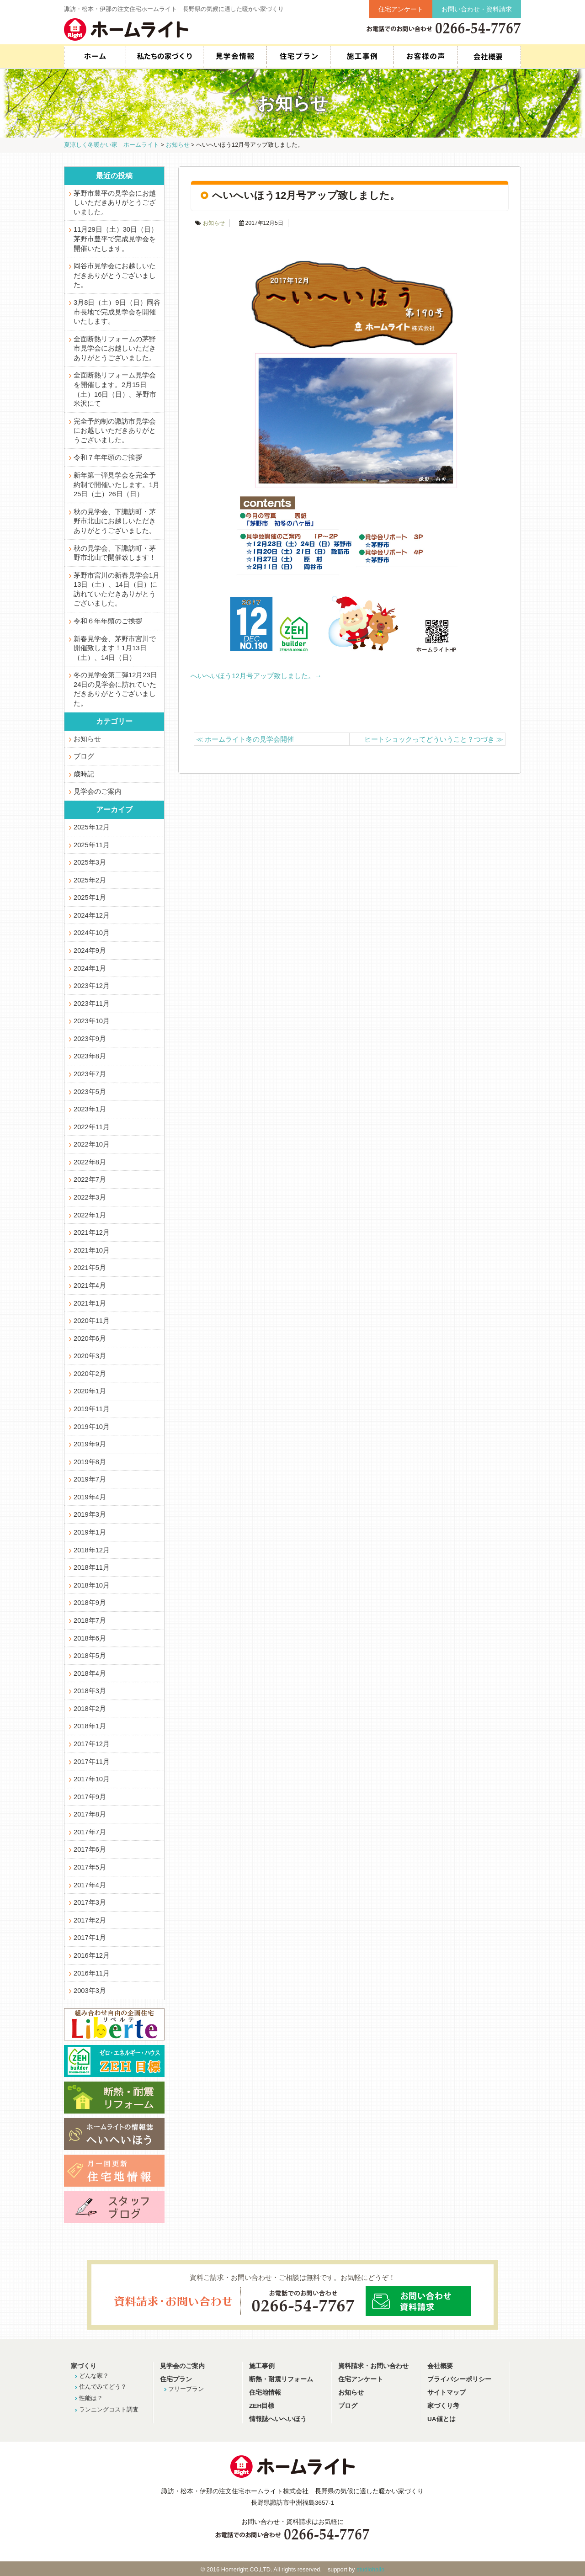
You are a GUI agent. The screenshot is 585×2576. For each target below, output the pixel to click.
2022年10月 (92, 1144)
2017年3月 (90, 1902)
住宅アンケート (400, 9)
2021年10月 (92, 1250)
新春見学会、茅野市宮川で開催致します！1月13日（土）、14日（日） (115, 648)
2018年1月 (90, 1726)
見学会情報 (234, 57)
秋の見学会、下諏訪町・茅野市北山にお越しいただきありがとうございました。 (115, 521)
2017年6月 (90, 1849)
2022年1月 (90, 1215)
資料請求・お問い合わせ (373, 2366)
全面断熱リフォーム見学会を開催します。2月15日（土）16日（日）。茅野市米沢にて (115, 389)
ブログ (84, 756)
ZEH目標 (261, 2405)
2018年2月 (90, 1708)
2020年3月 (90, 1356)
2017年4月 (90, 1885)
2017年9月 (90, 1797)
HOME (95, 57)
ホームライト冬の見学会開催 (245, 739)
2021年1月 (90, 1303)
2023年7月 (90, 1074)
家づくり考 (443, 2405)
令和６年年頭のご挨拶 (108, 621)
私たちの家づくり (164, 57)
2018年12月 (92, 1550)
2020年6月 (90, 1338)
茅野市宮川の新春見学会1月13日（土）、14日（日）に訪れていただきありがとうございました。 (117, 589)
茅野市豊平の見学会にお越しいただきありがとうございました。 (115, 203)
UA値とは (441, 2419)
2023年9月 (90, 1038)
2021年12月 (92, 1232)
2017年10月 (92, 1779)
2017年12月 (92, 1743)
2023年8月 (90, 1056)
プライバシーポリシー (459, 2379)
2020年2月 (90, 1373)
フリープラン (186, 2388)
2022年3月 (90, 1197)
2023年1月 (90, 1109)
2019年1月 (90, 1532)
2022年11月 (92, 1127)
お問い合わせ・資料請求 (476, 9)
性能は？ (91, 2398)
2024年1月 (90, 968)
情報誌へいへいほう (278, 2419)
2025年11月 (92, 845)
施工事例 (362, 57)
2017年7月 (90, 1832)
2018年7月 (90, 1620)
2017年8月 (90, 1814)
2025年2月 (90, 880)
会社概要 (489, 57)
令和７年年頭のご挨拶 (108, 457)
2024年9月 (90, 950)
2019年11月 (92, 1409)
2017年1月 (90, 1937)
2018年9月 (90, 1602)
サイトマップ (446, 2392)
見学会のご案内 (98, 791)
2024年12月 (92, 915)
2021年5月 (90, 1267)
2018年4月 (90, 1673)
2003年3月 (90, 1990)
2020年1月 (90, 1391)
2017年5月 (90, 1867)
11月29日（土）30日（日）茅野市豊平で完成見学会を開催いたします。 (116, 239)
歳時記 (84, 774)
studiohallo (370, 2569)
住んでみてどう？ (103, 2386)
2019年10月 (92, 1426)
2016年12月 (92, 1955)
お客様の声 (425, 57)
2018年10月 (92, 1585)
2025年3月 (90, 862)
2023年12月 (92, 985)
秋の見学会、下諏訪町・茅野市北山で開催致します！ (115, 553)
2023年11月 (92, 1003)
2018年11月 (92, 1567)
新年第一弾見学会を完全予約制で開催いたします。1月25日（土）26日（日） (117, 485)
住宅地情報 (265, 2392)
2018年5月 (90, 1655)
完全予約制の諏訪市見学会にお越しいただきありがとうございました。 (115, 431)
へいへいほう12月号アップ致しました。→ (256, 676)
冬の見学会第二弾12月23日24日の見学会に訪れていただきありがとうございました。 (115, 689)
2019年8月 (90, 1462)
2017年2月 (90, 1920)
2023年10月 (92, 1021)
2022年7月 (90, 1179)
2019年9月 (90, 1444)
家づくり (83, 2366)
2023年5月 (90, 1091)
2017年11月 (92, 1761)
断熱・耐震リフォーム (281, 2379)
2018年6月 (90, 1638)
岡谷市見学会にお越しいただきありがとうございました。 (115, 275)
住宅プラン (298, 57)
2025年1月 (90, 897)
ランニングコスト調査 (108, 2409)
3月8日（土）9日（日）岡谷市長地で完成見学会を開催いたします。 (117, 312)
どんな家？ (94, 2375)
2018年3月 (90, 1690)
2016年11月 (92, 1973)
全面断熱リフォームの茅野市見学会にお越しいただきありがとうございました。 (115, 348)
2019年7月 (90, 1479)
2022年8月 (90, 1162)
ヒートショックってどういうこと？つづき (433, 739)
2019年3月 (90, 1514)
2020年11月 (92, 1320)
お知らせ (214, 223)
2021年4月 (90, 1285)
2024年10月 (92, 932)
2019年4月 (90, 1497)
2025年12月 (92, 827)
